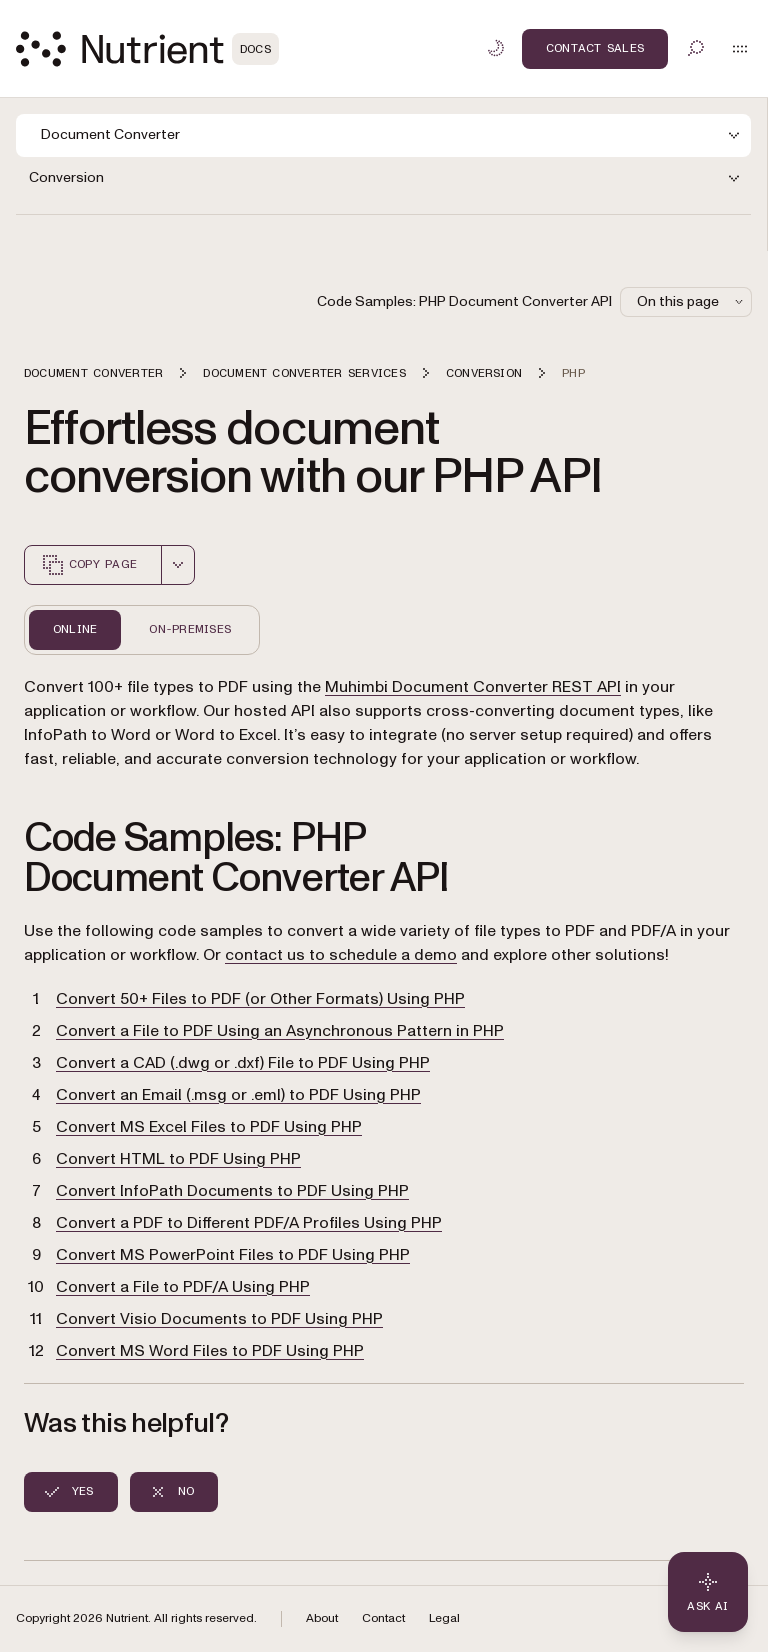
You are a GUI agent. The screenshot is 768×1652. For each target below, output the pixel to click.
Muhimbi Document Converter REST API (473, 687)
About (322, 1618)
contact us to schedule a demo (341, 955)
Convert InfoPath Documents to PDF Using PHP (232, 1191)
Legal (444, 1618)
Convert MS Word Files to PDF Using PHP (210, 1351)
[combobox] (178, 565)
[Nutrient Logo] (147, 49)
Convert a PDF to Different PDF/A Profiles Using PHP (249, 1223)
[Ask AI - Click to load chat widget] (708, 1592)
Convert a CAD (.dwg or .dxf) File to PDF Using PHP (243, 1063)
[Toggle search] (696, 48)
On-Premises (190, 629)
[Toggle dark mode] (496, 48)
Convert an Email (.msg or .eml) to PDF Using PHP (238, 1095)
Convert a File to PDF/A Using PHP (183, 1287)
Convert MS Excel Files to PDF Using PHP (209, 1127)
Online (75, 629)
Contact (383, 1618)
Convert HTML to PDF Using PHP (178, 1159)
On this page (692, 301)
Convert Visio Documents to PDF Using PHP (219, 1319)
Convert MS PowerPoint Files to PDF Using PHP (233, 1255)
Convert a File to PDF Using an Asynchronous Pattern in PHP (280, 1031)
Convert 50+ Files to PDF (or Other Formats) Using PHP (260, 999)
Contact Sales (595, 48)
